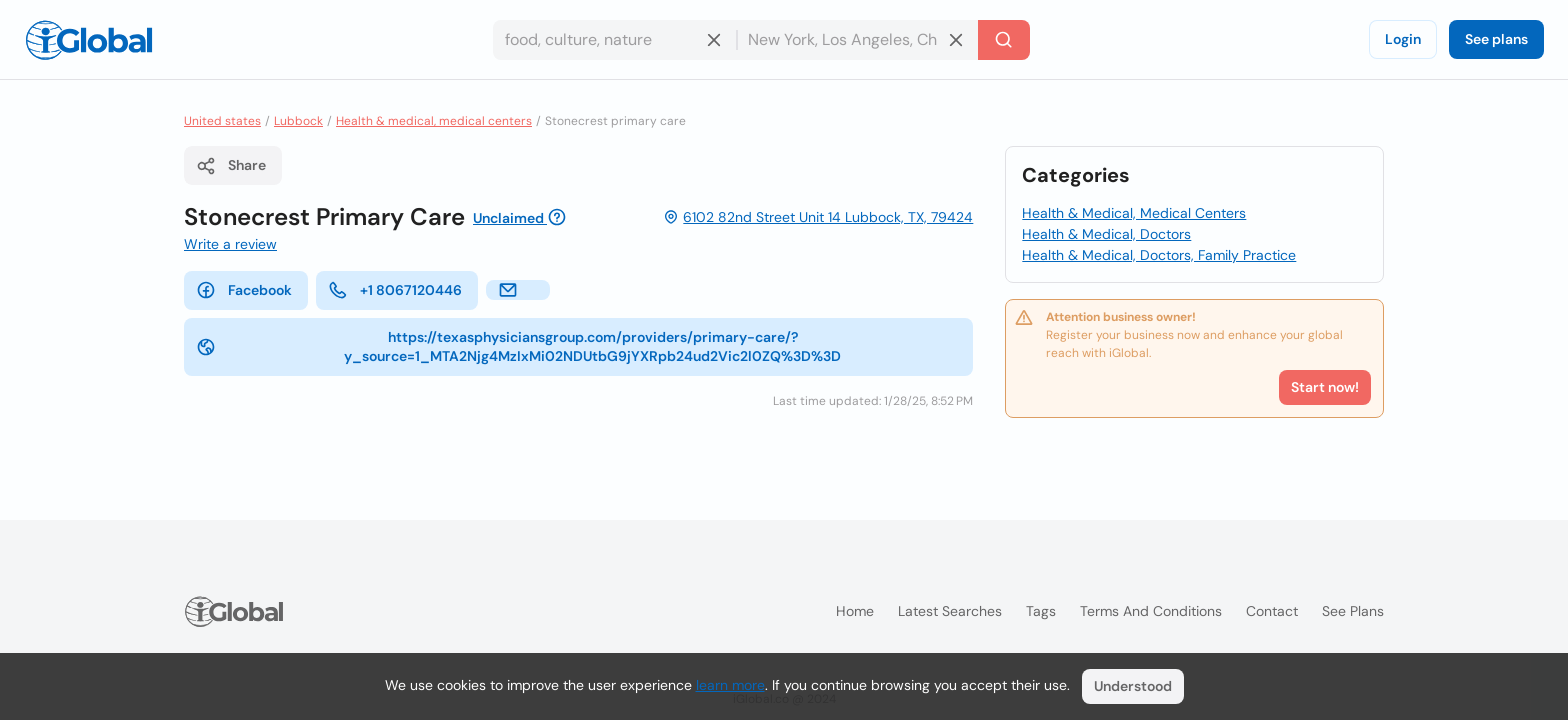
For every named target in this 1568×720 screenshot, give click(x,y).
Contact (1272, 611)
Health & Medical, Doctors (1106, 234)
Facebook (244, 290)
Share (231, 166)
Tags (1041, 611)
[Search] (1004, 40)
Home (855, 611)
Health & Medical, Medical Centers (1134, 213)
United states (222, 121)
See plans (1496, 39)
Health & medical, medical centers (434, 121)
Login (1403, 39)
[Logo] (89, 40)
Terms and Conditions (1151, 611)
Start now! (1325, 387)
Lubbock (298, 121)
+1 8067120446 (395, 290)
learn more (730, 685)
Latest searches (950, 611)
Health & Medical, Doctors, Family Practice (1159, 255)
